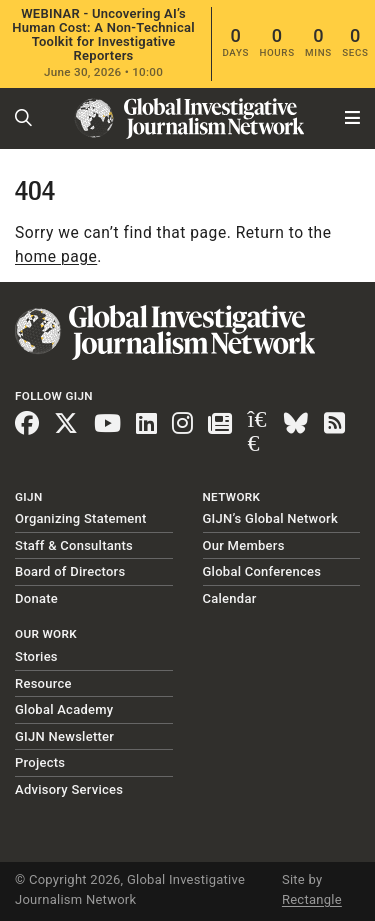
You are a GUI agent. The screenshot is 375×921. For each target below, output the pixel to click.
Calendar (230, 598)
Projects (40, 762)
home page (56, 257)
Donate (36, 598)
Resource (43, 683)
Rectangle (312, 899)
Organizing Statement (81, 518)
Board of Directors (70, 571)
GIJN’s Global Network (271, 518)
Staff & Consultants (74, 545)
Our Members (244, 545)
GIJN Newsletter (64, 736)
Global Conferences (262, 571)
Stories (36, 656)
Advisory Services (69, 789)
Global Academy (64, 709)
